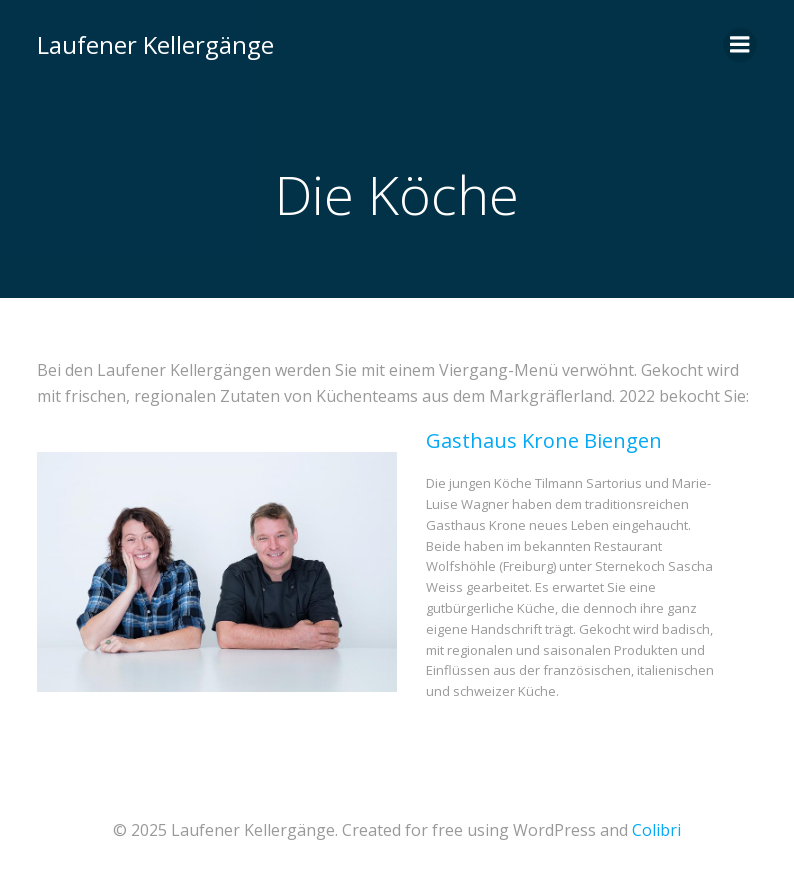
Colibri (656, 830)
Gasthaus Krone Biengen (544, 440)
